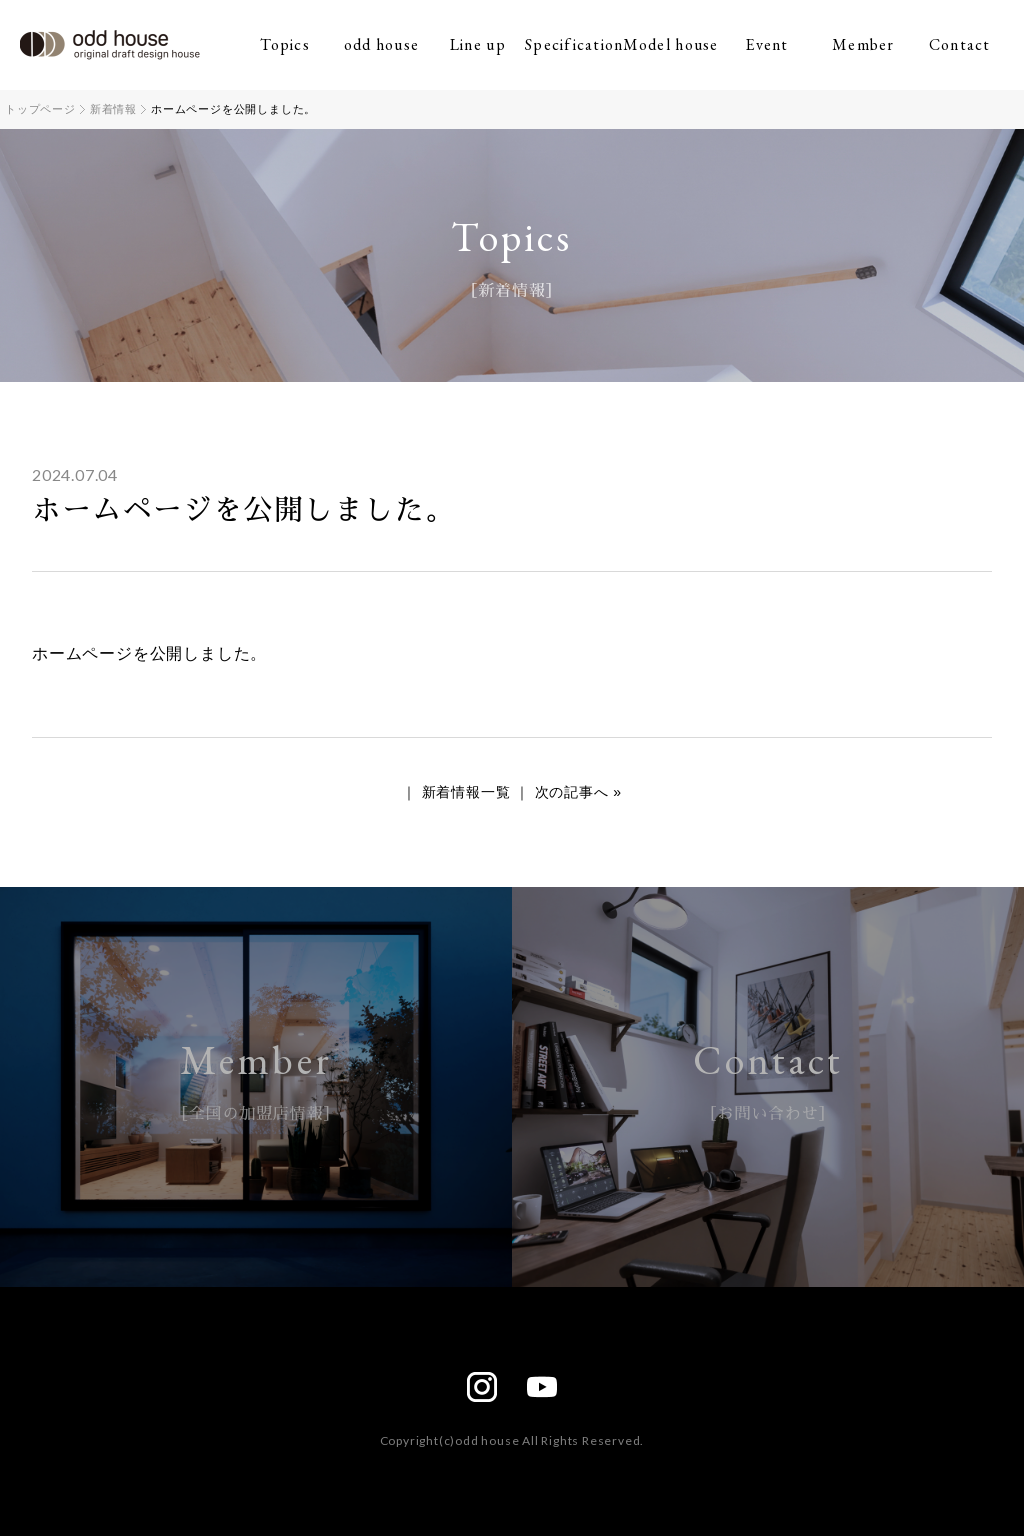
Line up (478, 44)
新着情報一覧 (466, 792)
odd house (382, 44)
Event (766, 44)
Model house (671, 44)
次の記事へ (572, 792)
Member (863, 44)
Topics (285, 44)
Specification (574, 44)
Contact (960, 44)
